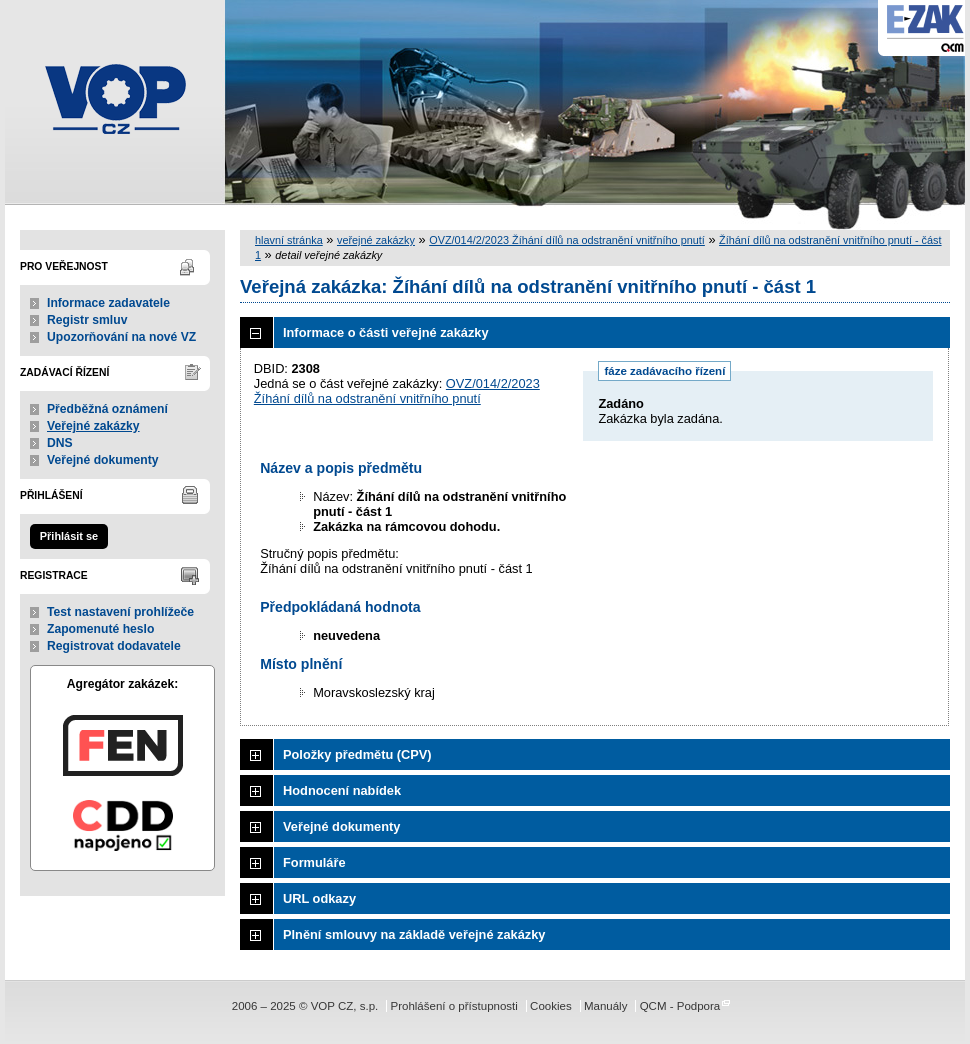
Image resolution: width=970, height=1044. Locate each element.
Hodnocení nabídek (342, 790)
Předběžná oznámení (107, 409)
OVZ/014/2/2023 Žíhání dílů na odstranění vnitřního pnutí (567, 240)
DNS (60, 443)
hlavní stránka (289, 240)
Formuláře (314, 862)
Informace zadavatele (108, 303)
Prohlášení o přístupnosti (453, 1006)
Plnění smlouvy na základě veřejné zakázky (414, 934)
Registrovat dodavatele (114, 646)
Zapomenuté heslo (100, 629)
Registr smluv (87, 320)
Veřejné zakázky (93, 426)
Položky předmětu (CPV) (357, 754)
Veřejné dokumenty (102, 460)
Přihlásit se (69, 536)
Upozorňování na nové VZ (121, 337)
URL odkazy (319, 898)
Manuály (606, 1006)
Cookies (551, 1006)
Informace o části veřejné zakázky (386, 332)
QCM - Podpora (680, 1006)
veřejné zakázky (376, 240)
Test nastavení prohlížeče (120, 612)
